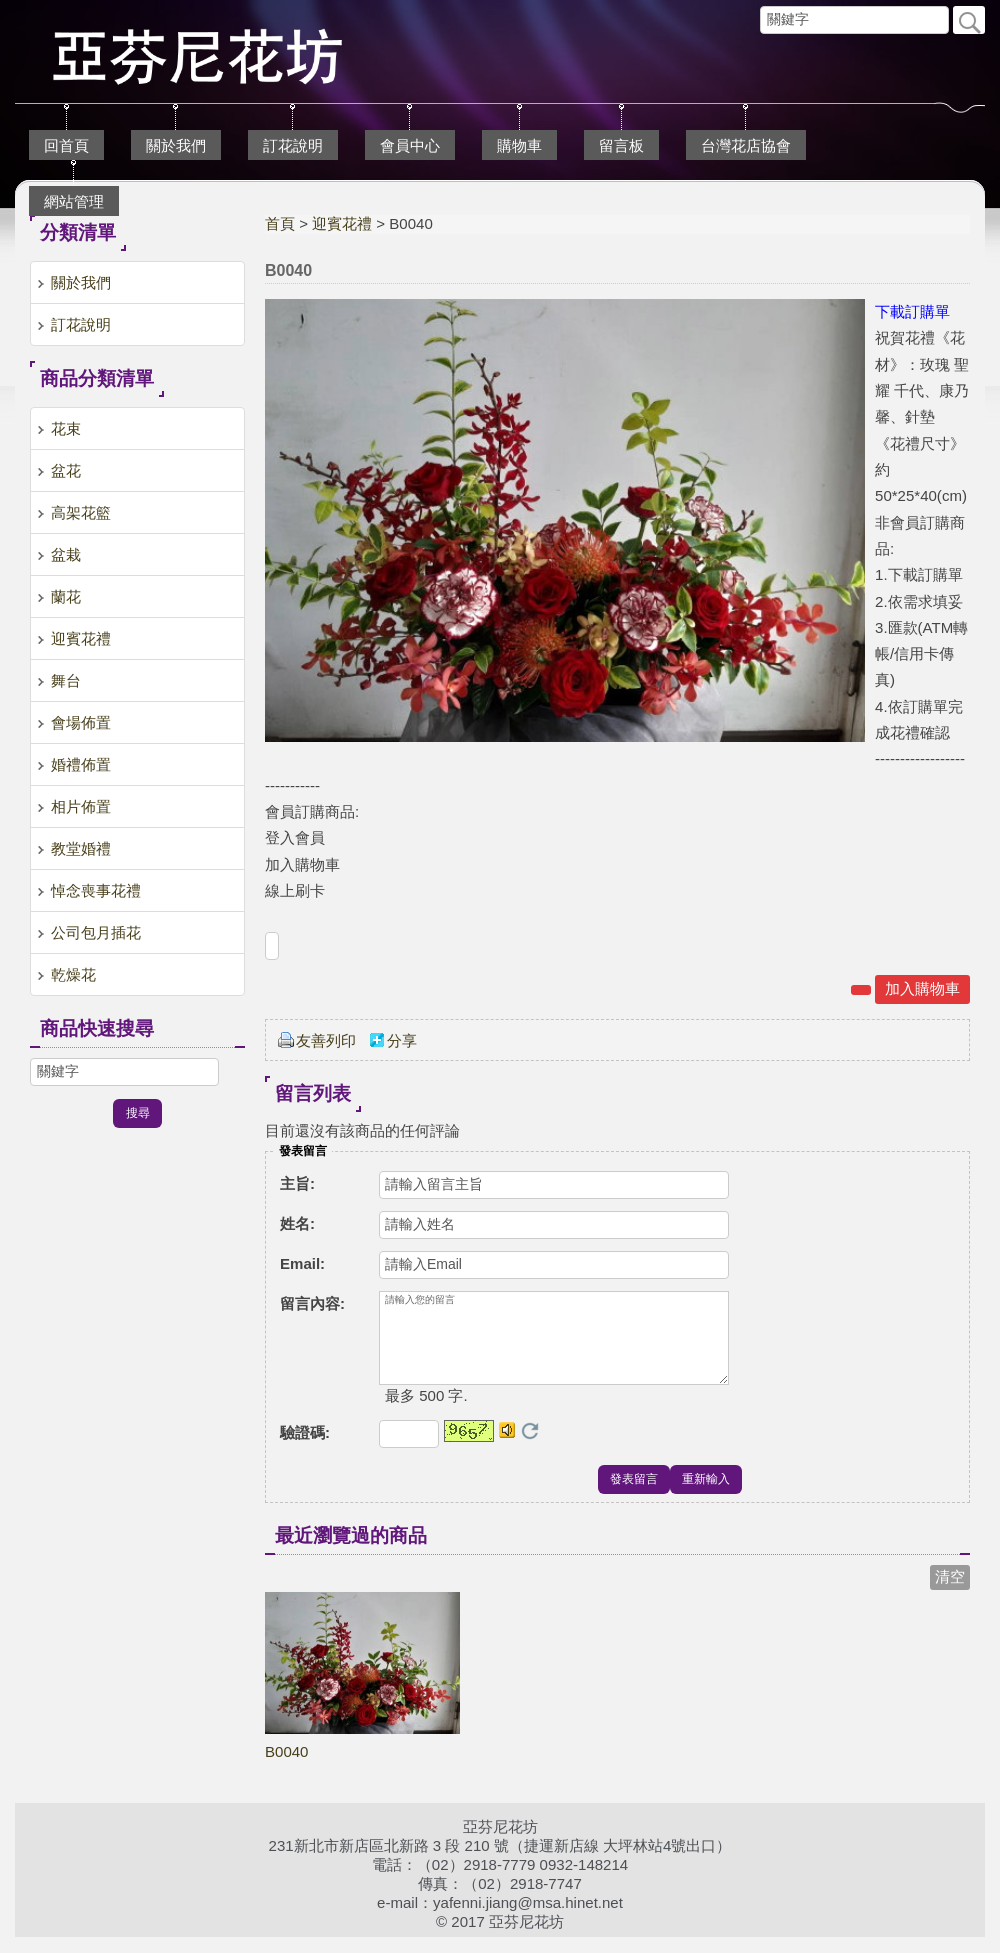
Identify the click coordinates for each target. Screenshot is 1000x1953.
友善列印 (326, 1040)
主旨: (297, 1183)
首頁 (280, 223)
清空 (950, 1592)
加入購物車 (922, 988)
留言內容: (312, 1303)
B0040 (286, 1767)
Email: (302, 1263)
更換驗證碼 (530, 1447)
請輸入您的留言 (554, 1346)
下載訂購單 (912, 311)
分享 (402, 1040)
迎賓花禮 (342, 223)
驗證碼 (305, 1448)
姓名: (297, 1223)
